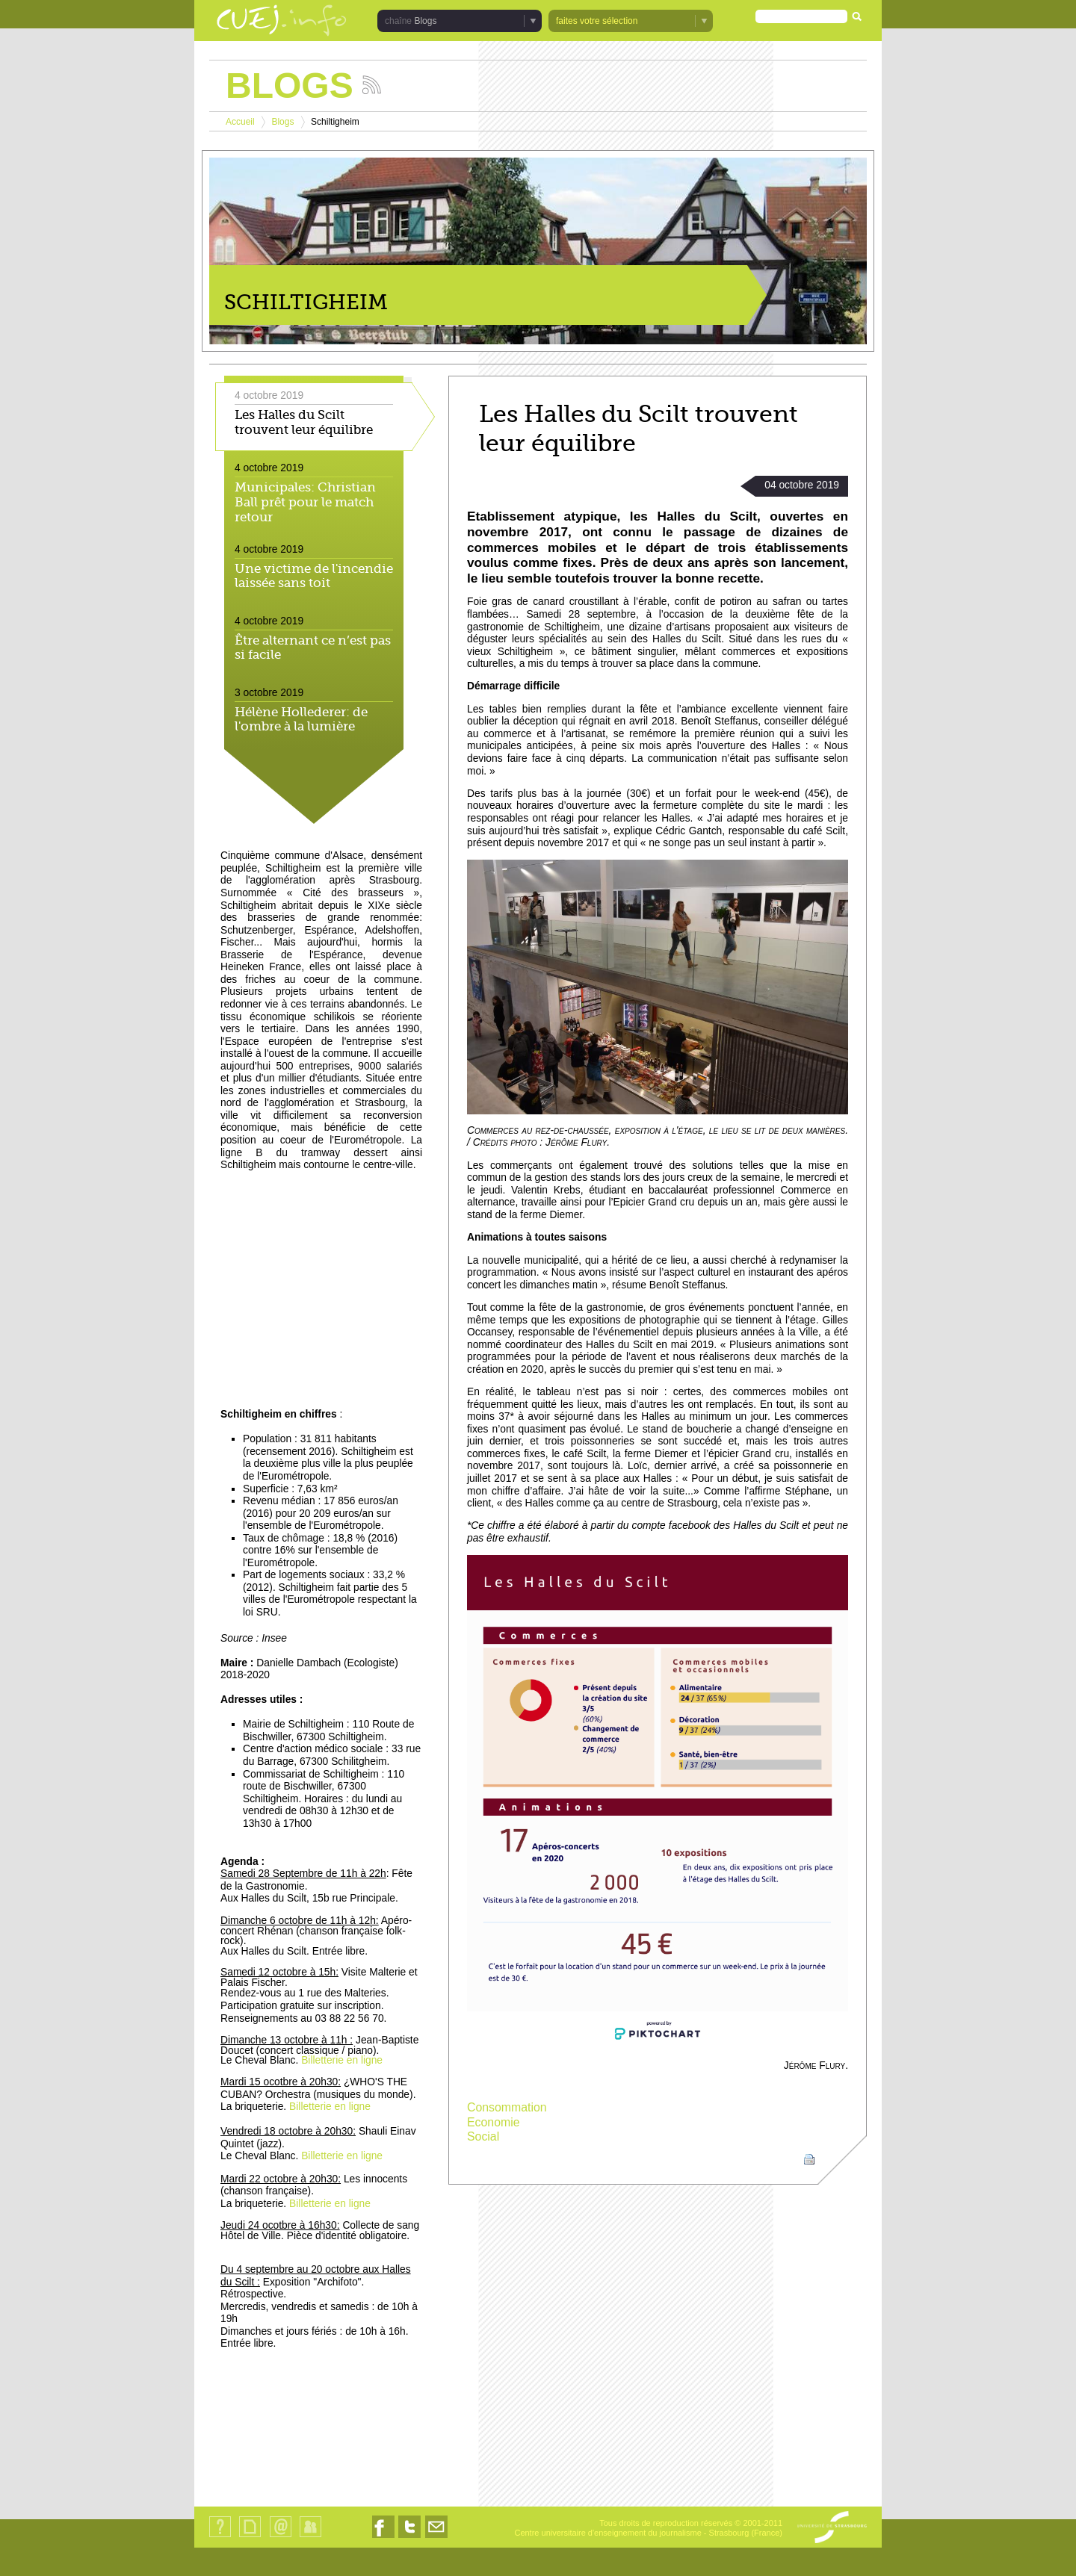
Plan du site (249, 2536)
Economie (493, 2122)
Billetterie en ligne (342, 2060)
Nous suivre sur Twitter (409, 2537)
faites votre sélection (596, 21)
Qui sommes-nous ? (220, 2536)
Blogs (425, 21)
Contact (280, 2536)
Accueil (240, 122)
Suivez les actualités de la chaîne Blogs (371, 84)
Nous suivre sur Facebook (383, 2537)
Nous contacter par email (436, 2537)
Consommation (507, 2107)
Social (483, 2136)
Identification (310, 2536)
